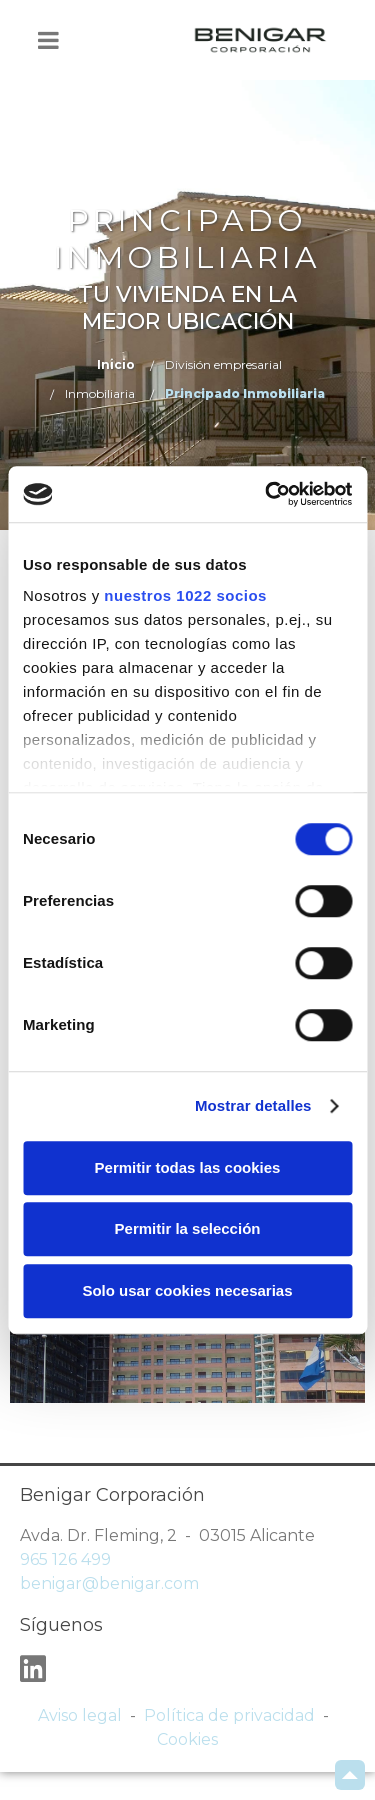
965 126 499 (65, 1559)
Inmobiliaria (100, 393)
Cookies (187, 1739)
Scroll (350, 1775)
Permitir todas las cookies (188, 1167)
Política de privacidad (229, 1715)
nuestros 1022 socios (185, 595)
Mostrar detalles (253, 1105)
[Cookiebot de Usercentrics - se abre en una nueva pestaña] (267, 494)
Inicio (116, 364)
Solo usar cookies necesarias (187, 1290)
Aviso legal (80, 1715)
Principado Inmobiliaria (245, 393)
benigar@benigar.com (109, 1583)
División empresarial (223, 364)
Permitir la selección (188, 1228)
